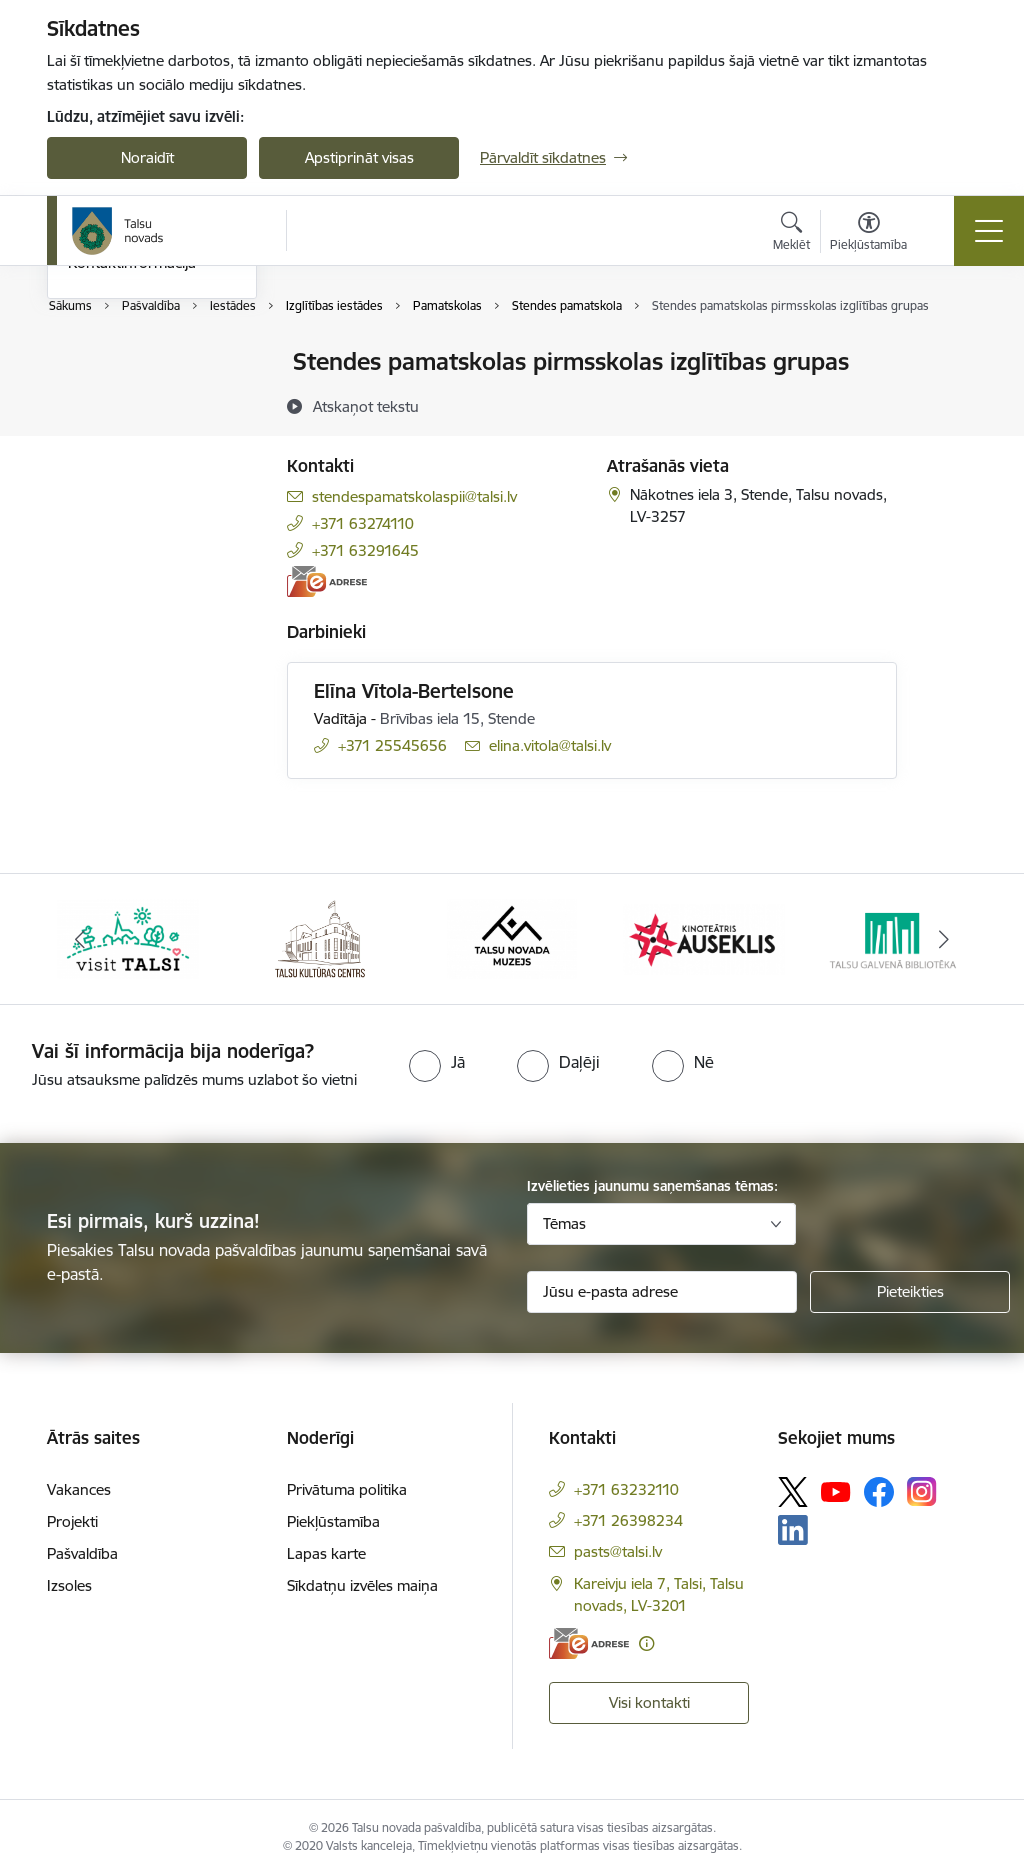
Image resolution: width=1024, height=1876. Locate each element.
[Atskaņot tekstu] (366, 406)
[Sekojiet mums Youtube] (836, 1491)
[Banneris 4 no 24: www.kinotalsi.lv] (704, 937)
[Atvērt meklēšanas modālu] (791, 234)
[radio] (437, 1062)
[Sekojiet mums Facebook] (879, 1492)
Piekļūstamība (333, 1521)
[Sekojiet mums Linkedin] (793, 1530)
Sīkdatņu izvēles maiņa (362, 1585)
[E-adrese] (327, 581)
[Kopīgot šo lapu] (949, 403)
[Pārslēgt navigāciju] (989, 231)
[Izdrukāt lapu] (949, 353)
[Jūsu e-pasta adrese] (662, 1292)
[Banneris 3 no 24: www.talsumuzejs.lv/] (511, 937)
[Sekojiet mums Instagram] (922, 1491)
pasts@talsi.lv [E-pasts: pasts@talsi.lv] (618, 1551)
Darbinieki (102, 432)
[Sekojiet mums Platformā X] (793, 1492)
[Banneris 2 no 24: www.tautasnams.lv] (319, 937)
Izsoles (69, 1585)
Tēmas (564, 1223)
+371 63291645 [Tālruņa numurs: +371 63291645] (365, 550)
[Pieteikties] (910, 1292)
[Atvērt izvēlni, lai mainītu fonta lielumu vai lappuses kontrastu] (868, 234)
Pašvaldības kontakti (136, 363)
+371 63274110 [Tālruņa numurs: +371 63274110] (363, 523)
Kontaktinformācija (132, 502)
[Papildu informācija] (646, 1643)
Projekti (72, 1521)
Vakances (79, 1489)
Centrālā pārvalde (127, 397)
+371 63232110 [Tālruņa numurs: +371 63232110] (626, 1489)
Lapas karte (326, 1553)
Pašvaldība (82, 1553)
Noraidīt (147, 157)
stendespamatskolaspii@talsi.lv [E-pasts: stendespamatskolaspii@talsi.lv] (414, 496)
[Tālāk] (944, 939)
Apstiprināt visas (359, 157)
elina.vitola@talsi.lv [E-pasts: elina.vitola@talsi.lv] (550, 745)
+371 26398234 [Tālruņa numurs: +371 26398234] (628, 1520)
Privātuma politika (347, 1489)
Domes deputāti (122, 467)
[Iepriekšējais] (80, 939)
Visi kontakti (649, 1702)
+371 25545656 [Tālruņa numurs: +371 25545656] (392, 745)
